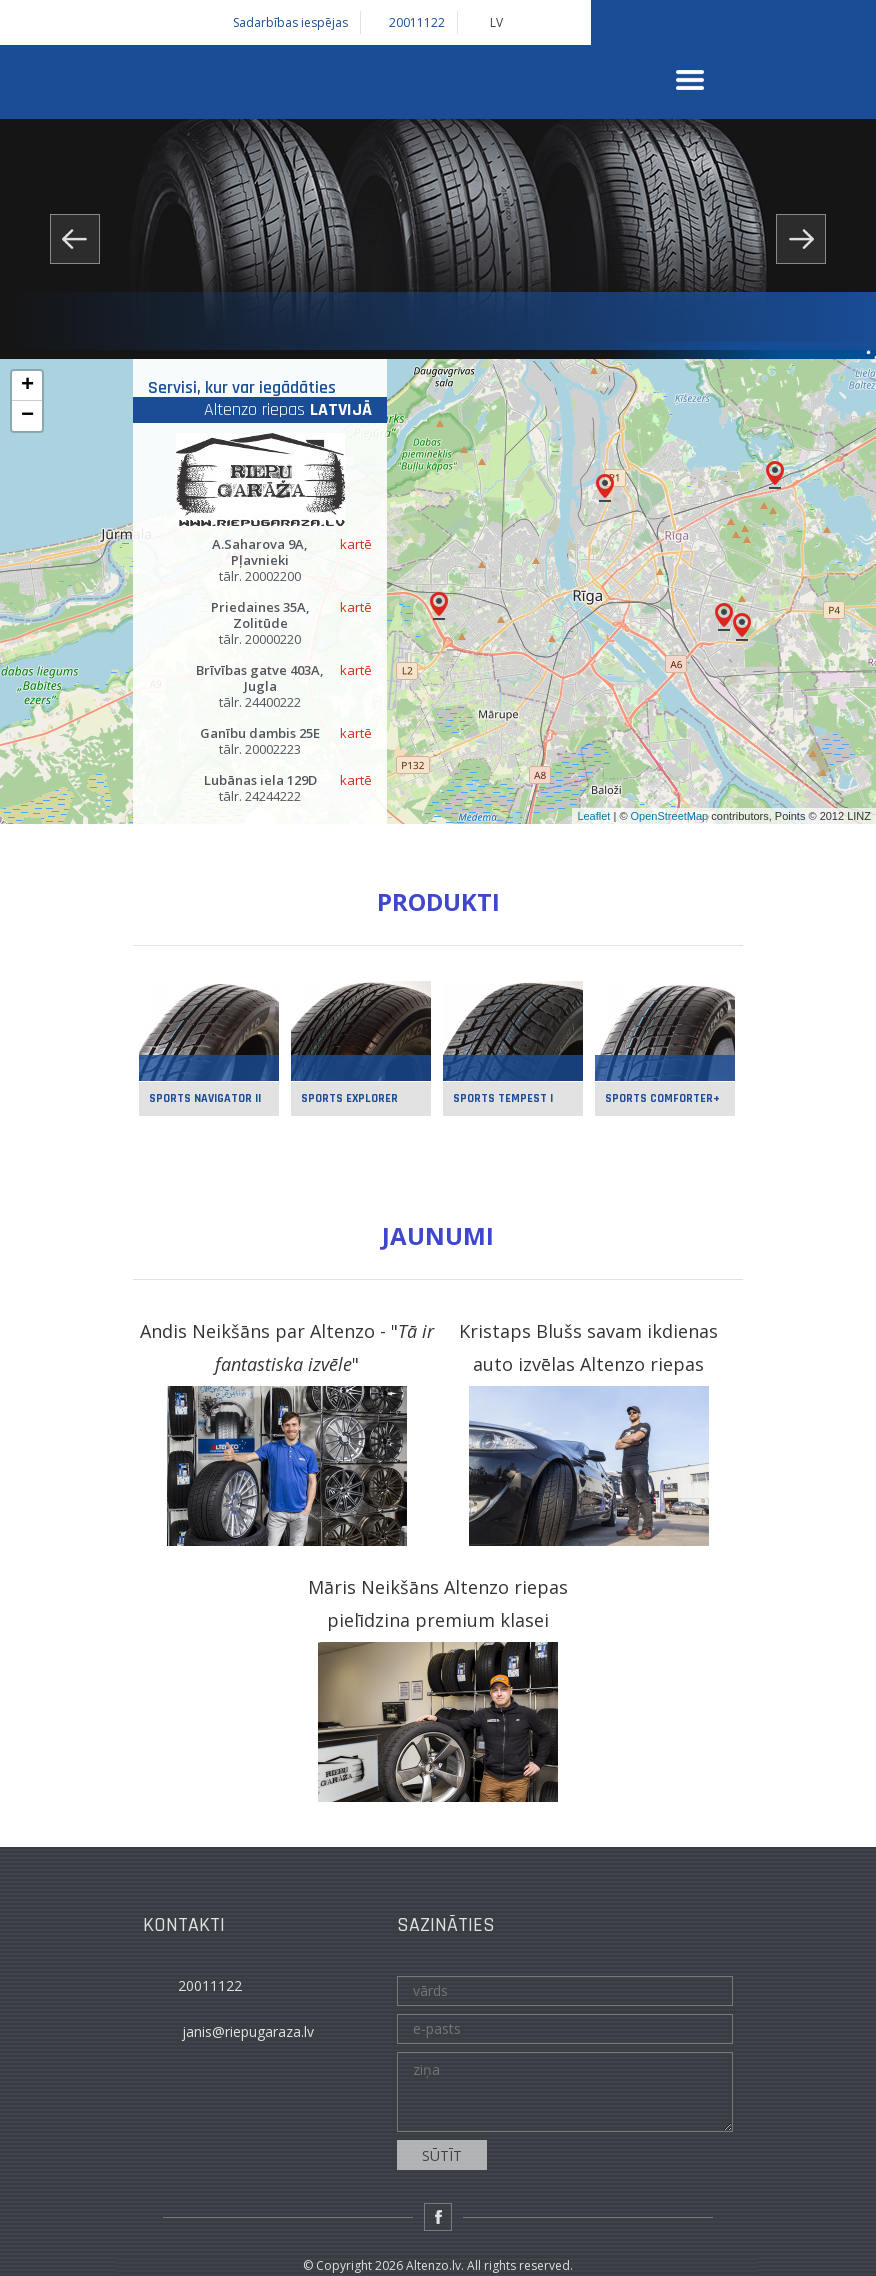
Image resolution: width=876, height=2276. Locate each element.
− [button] (27, 416)
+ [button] (27, 386)
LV (496, 23)
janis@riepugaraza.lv (248, 2031)
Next (801, 239)
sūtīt (442, 2155)
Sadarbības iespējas (290, 23)
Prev (75, 239)
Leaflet (593, 816)
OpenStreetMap (670, 816)
